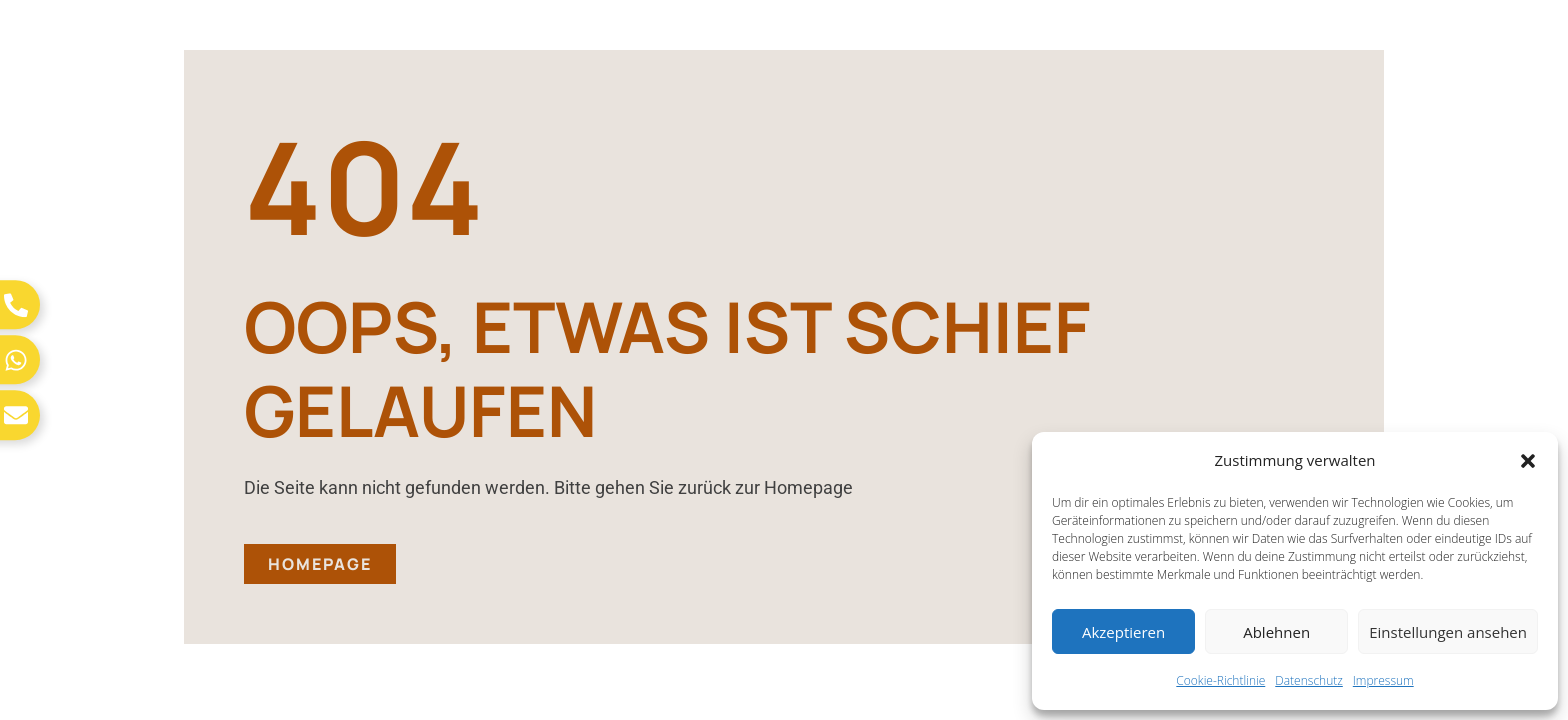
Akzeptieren (1123, 632)
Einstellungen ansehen (1448, 632)
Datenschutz (1309, 680)
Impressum (1383, 680)
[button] (1528, 461)
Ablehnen (1276, 632)
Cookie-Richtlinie (1220, 680)
